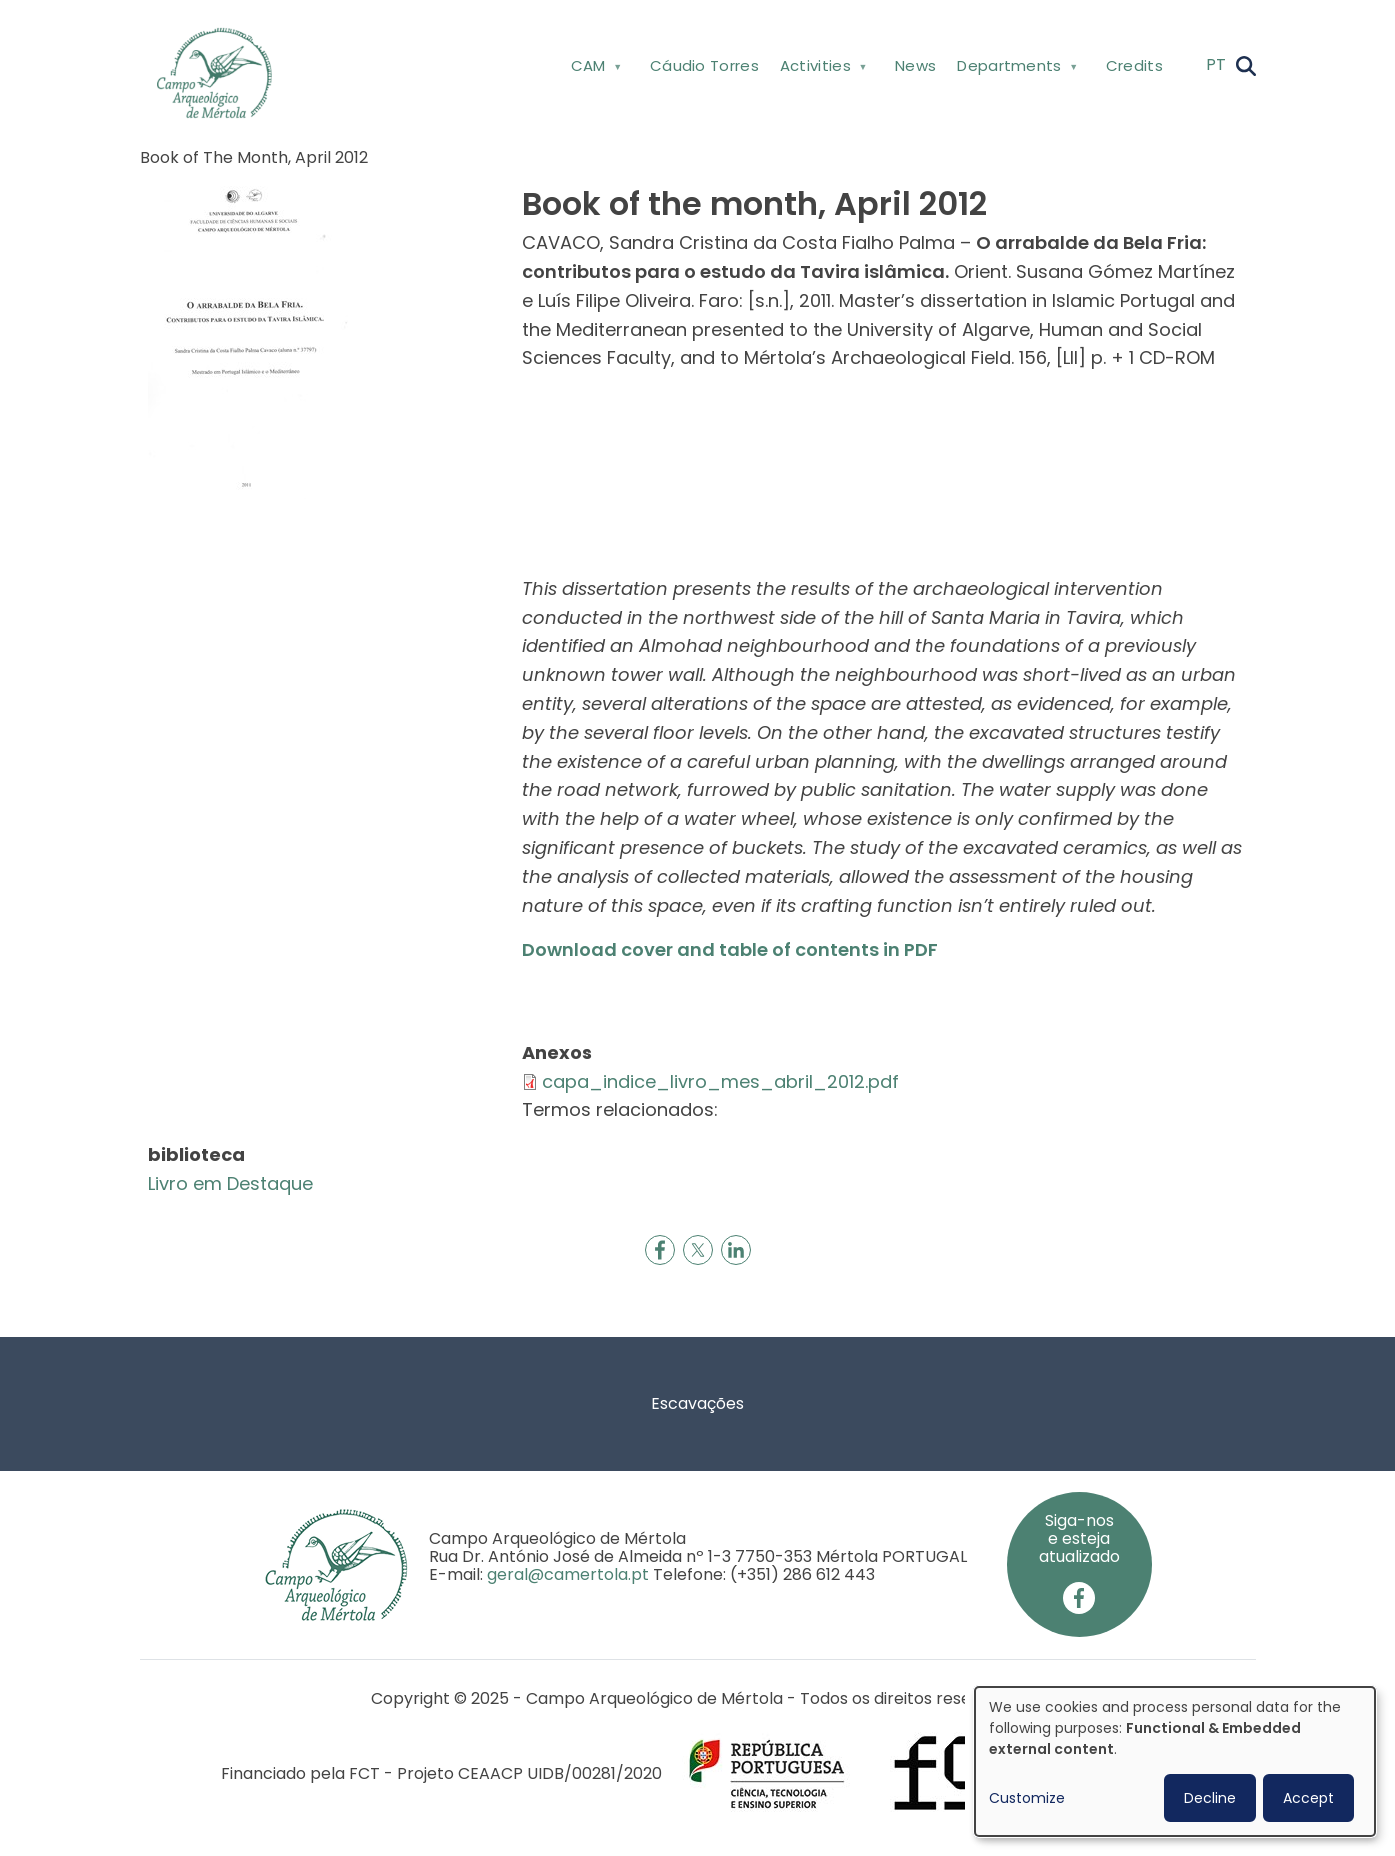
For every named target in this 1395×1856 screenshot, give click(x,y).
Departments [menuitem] (1015, 69)
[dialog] (1175, 1761)
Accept (1308, 1798)
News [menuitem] (915, 65)
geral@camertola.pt (568, 1574)
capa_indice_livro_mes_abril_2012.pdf (720, 1081)
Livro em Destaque (230, 1183)
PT (1216, 64)
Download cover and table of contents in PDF (730, 949)
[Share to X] (698, 1250)
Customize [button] (1027, 1798)
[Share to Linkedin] (736, 1250)
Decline (1210, 1798)
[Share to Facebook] (660, 1250)
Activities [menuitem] (821, 69)
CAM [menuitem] (594, 69)
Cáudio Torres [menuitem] (704, 65)
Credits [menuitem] (1134, 65)
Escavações (697, 1403)
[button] (248, 340)
